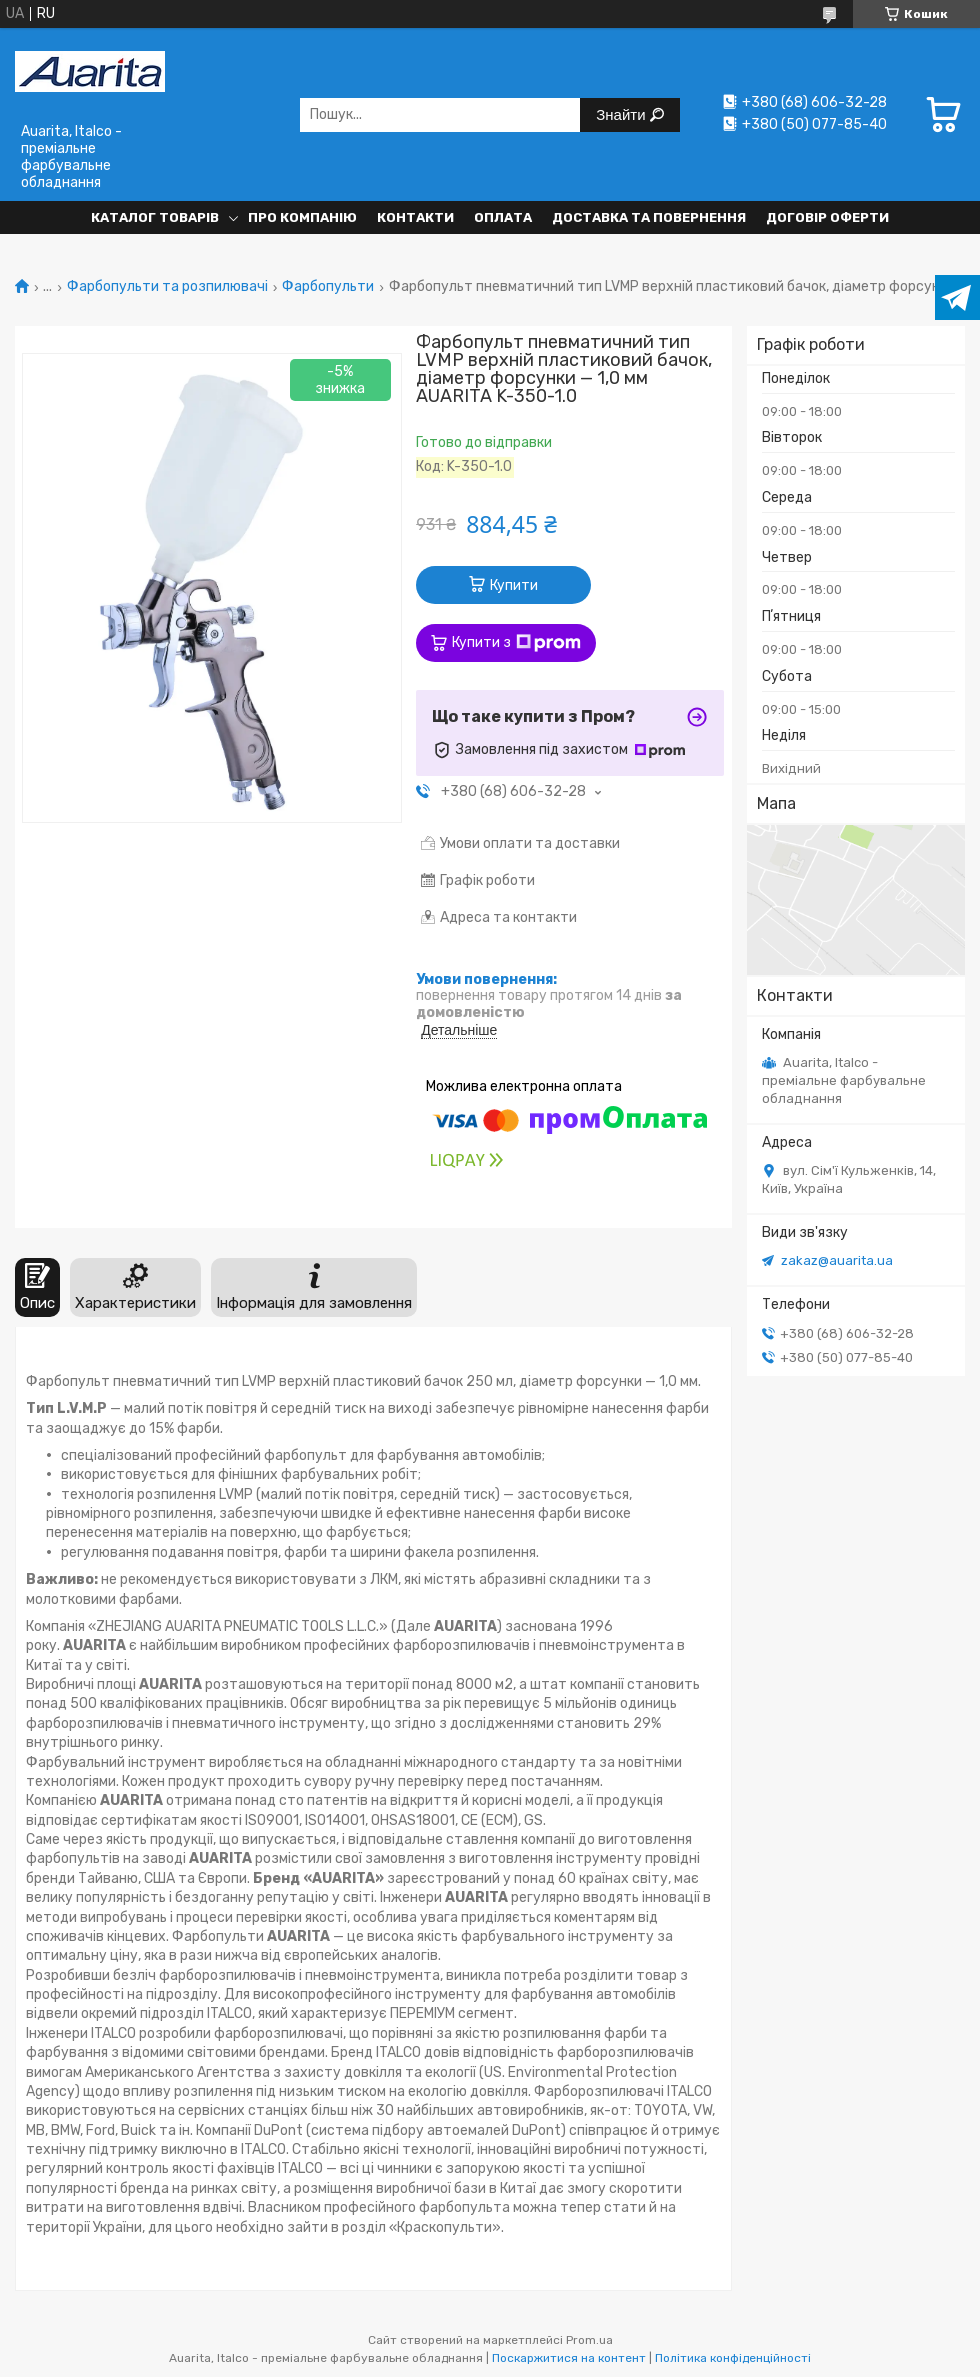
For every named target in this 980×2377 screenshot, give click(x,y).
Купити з (516, 643)
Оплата (503, 217)
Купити (514, 585)
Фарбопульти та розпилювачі (167, 287)
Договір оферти (827, 217)
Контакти (415, 217)
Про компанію (302, 217)
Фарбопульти (328, 287)
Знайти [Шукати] (622, 114)
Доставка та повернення (649, 217)
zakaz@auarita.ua (837, 1260)
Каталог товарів (155, 217)
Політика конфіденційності (733, 2358)
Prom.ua (589, 2340)
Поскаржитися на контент (569, 2358)
